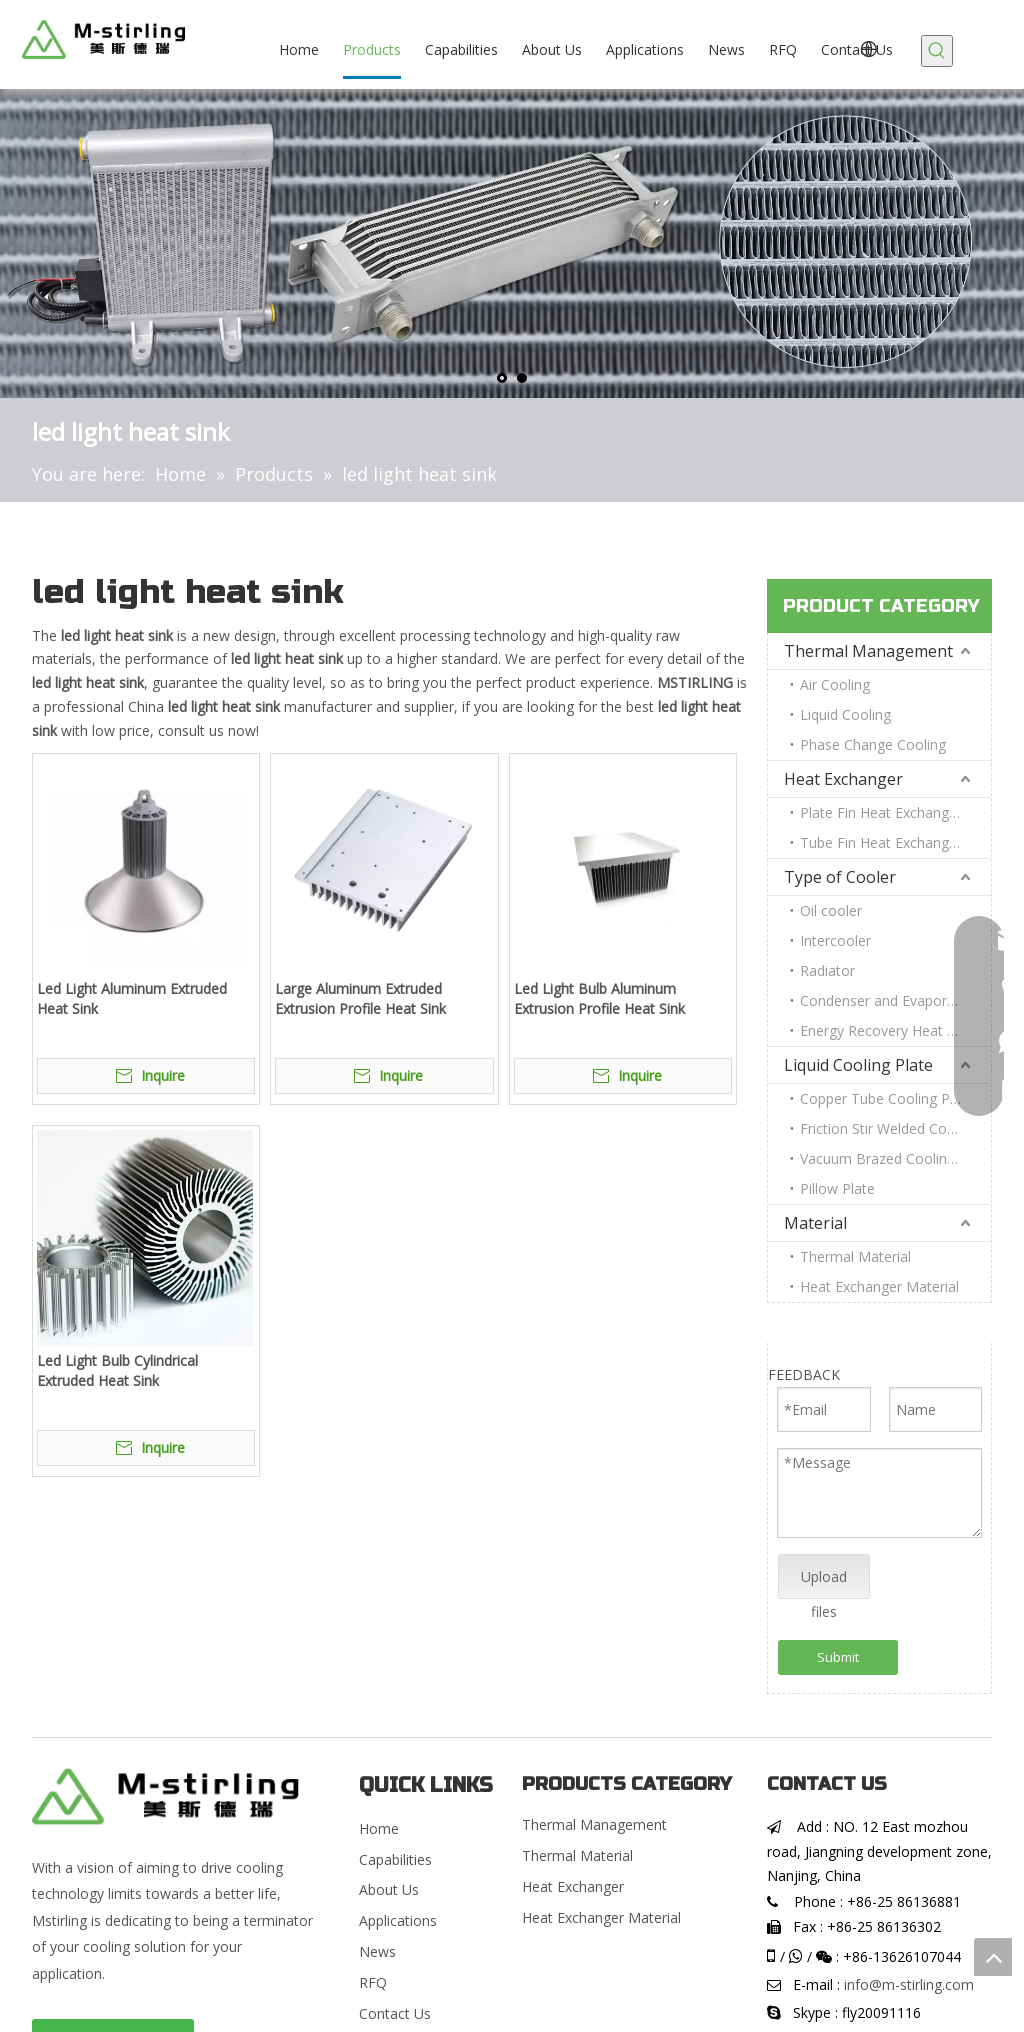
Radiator (827, 970)
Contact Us (395, 2013)
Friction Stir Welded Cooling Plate (895, 1128)
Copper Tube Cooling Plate (887, 1098)
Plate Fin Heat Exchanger (881, 812)
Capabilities (395, 1859)
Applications (398, 1920)
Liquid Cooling (845, 714)
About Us (389, 1889)
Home (379, 1828)
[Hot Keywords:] (937, 51)
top (993, 1957)
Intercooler (835, 940)
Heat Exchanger (843, 779)
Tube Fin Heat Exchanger (881, 842)
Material (815, 1223)
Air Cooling (835, 684)
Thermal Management (868, 651)
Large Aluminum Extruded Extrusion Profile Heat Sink (360, 998)
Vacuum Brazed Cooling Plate (895, 1158)
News (377, 1951)
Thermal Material (855, 1256)
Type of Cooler (840, 877)
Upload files (824, 1583)
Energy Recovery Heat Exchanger (895, 1030)
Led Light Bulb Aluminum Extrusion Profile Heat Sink (599, 998)
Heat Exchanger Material (879, 1286)
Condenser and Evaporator (887, 1000)
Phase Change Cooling (873, 744)
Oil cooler (831, 910)
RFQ (373, 1982)
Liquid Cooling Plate (858, 1065)
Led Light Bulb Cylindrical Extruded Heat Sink (117, 1370)
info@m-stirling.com (909, 1984)
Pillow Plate (837, 1188)
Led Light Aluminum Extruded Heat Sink (132, 998)
